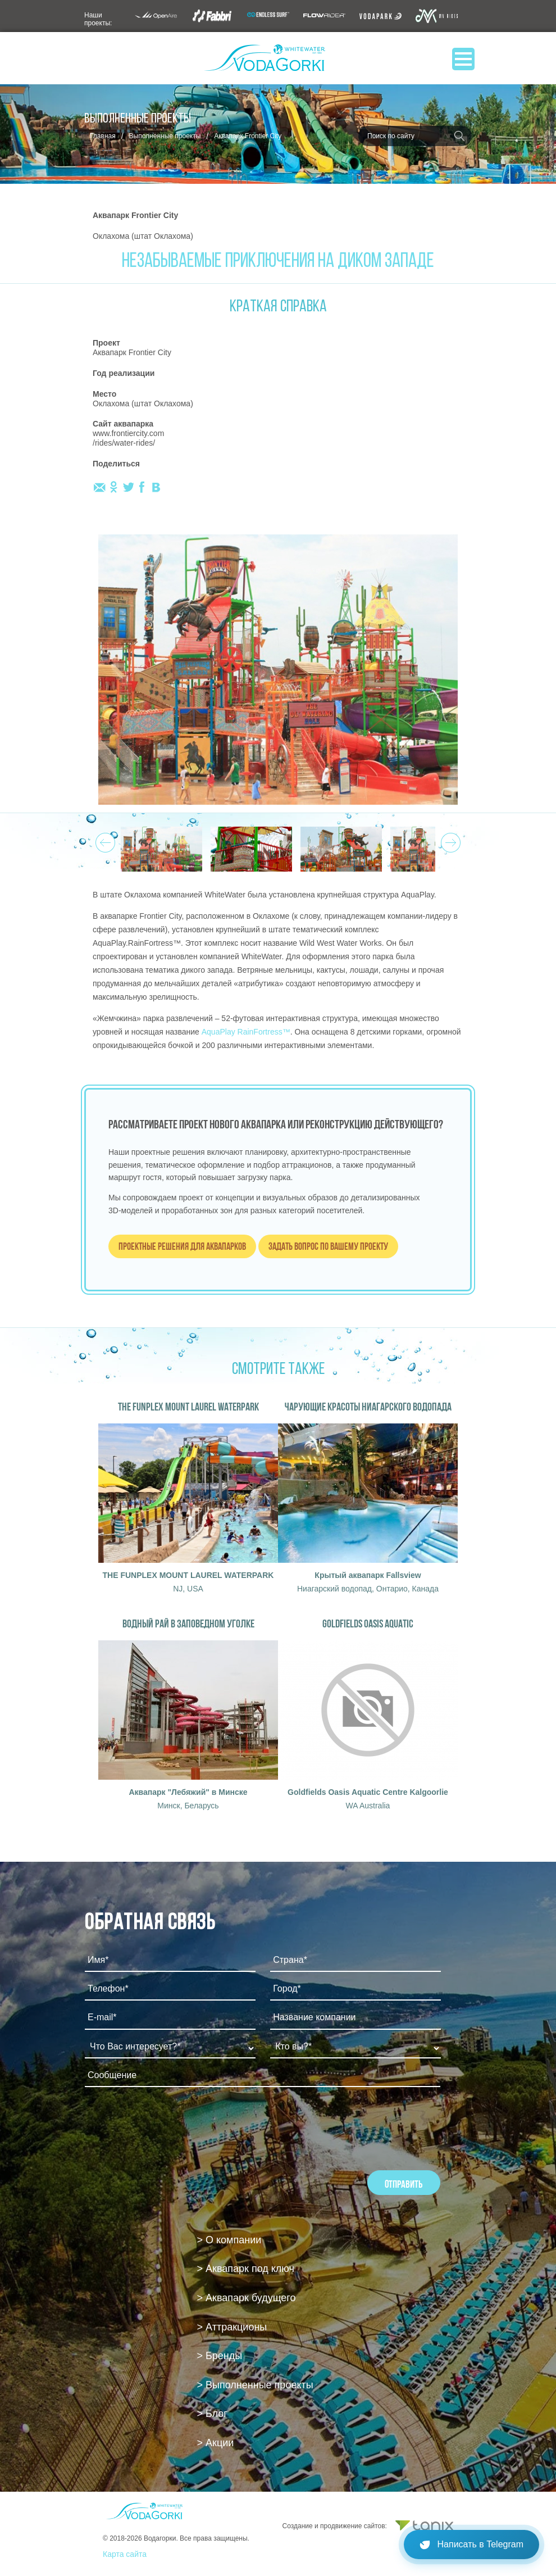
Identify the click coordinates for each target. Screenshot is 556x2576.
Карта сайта (125, 2554)
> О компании (229, 2240)
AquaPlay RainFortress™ (246, 1031)
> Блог (212, 2413)
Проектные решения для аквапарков (182, 1246)
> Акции (215, 2442)
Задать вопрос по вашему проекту (328, 1246)
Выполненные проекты (165, 136)
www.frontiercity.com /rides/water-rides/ (128, 438)
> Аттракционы (232, 2327)
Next (449, 839)
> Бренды (220, 2355)
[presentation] (170, 2126)
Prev (103, 839)
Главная (103, 136)
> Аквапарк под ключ (245, 2268)
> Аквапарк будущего (246, 2297)
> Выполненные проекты (255, 2385)
